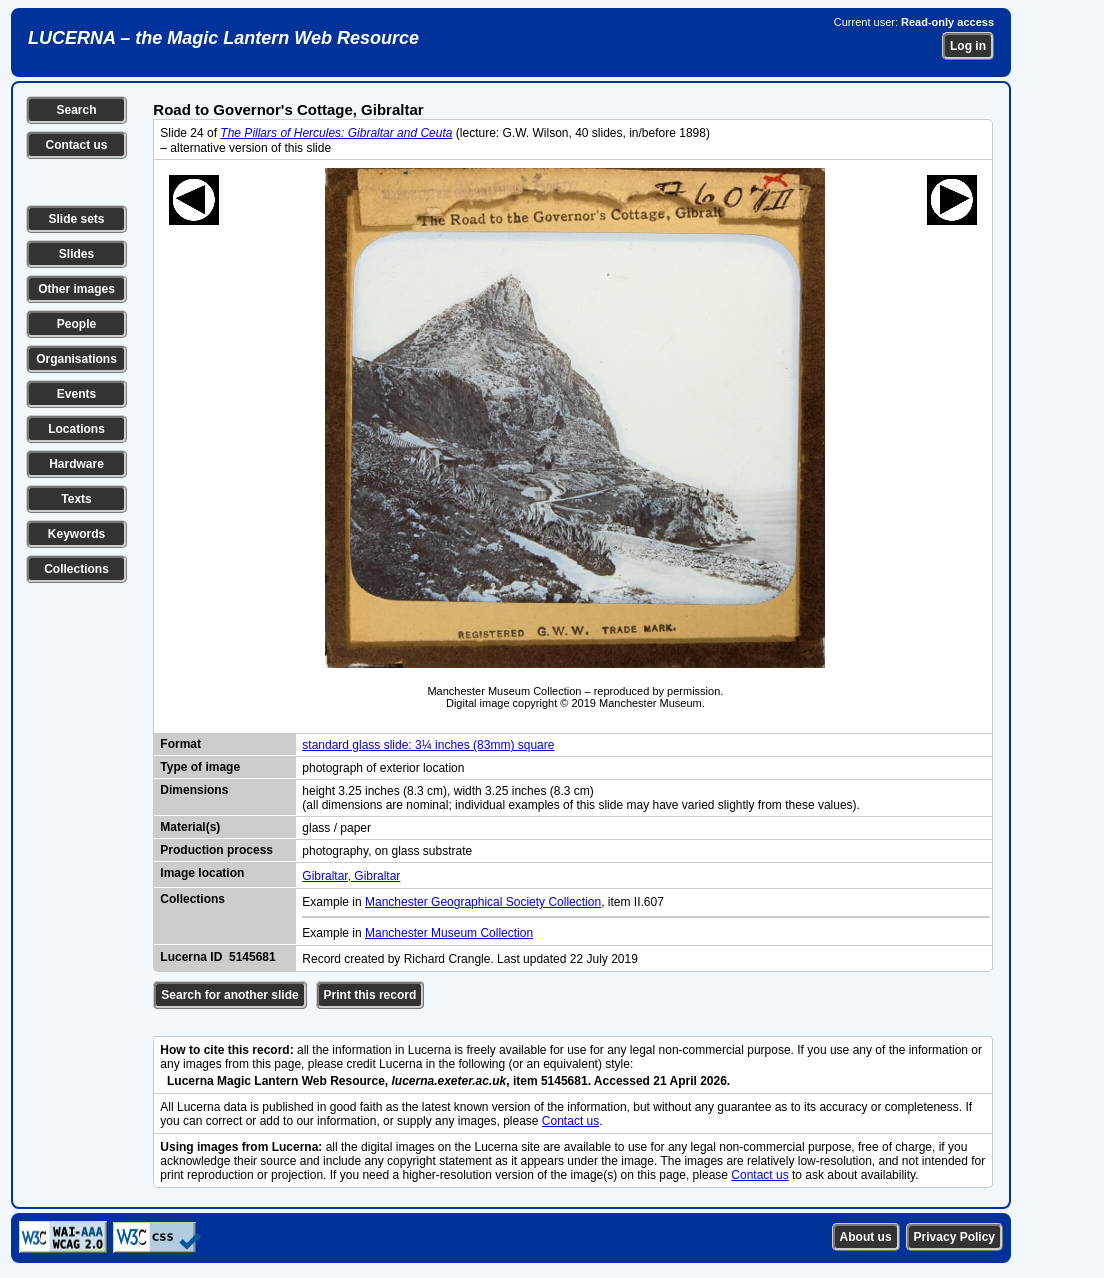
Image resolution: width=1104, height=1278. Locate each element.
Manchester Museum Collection (449, 933)
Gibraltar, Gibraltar (351, 876)
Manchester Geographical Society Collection (483, 902)
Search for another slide (229, 995)
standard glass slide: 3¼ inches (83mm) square (428, 745)
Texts (76, 499)
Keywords (76, 534)
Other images (76, 289)
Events (76, 394)
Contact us (76, 145)
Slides (76, 254)
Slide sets (76, 219)
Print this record (370, 995)
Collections (76, 569)
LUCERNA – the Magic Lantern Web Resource (223, 38)
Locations (76, 429)
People (76, 324)
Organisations (76, 359)
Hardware (76, 464)
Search (76, 110)
